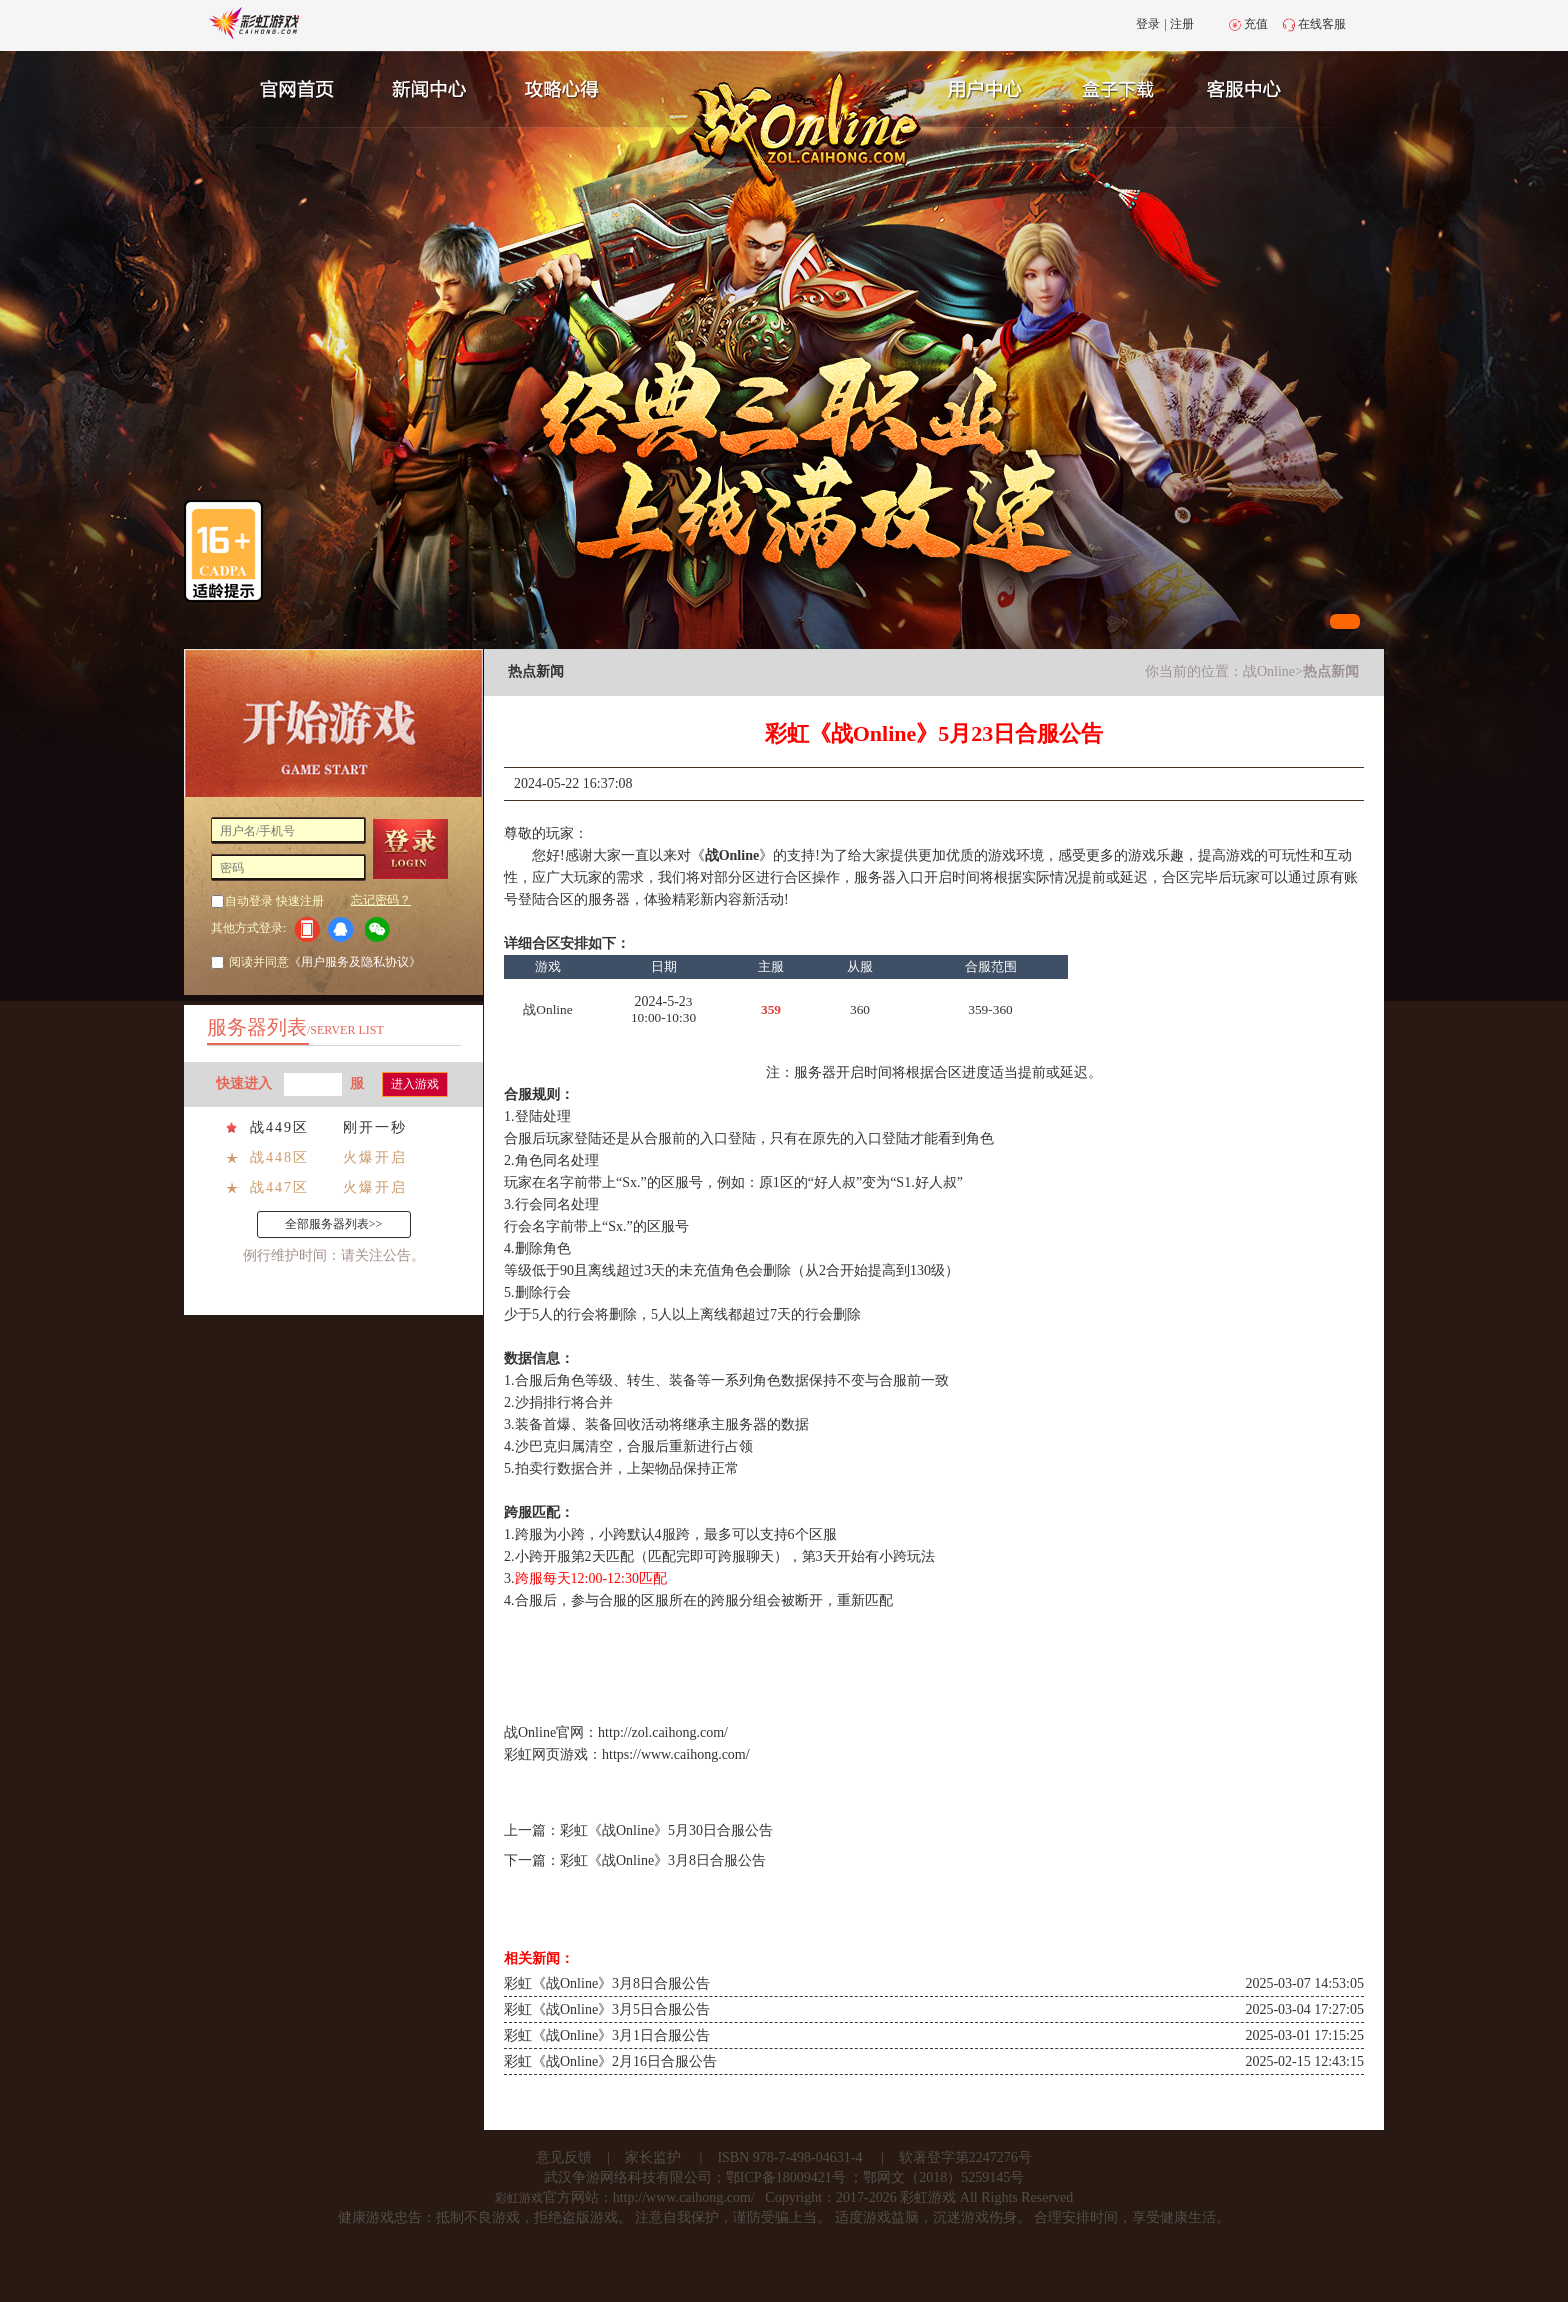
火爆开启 (375, 1157)
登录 (1148, 24)
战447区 (279, 1187)
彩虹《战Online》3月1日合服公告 (607, 2035)
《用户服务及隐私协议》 (355, 962)
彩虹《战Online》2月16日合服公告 (610, 2061)
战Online (1269, 671)
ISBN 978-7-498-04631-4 (789, 2157)
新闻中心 (427, 87)
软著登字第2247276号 (965, 2157)
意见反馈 (564, 2157)
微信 (382, 929)
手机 (306, 929)
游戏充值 (1123, 87)
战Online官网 (544, 1732)
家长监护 (653, 2157)
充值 (1256, 24)
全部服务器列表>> (334, 1224)
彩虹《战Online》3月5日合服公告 (607, 2009)
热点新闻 (1331, 671)
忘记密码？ (381, 900)
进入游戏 (415, 1084)
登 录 (417, 849)
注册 (1182, 24)
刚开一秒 (375, 1127)
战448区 (279, 1157)
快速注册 (300, 901)
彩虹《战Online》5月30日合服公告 (666, 1830)
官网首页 (290, 87)
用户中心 (986, 87)
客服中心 (1260, 87)
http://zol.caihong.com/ (663, 1732)
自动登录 (249, 901)
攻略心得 (564, 87)
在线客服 (1322, 24)
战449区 (279, 1127)
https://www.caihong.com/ (676, 1754)
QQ (344, 929)
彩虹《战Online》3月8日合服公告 (663, 1860)
